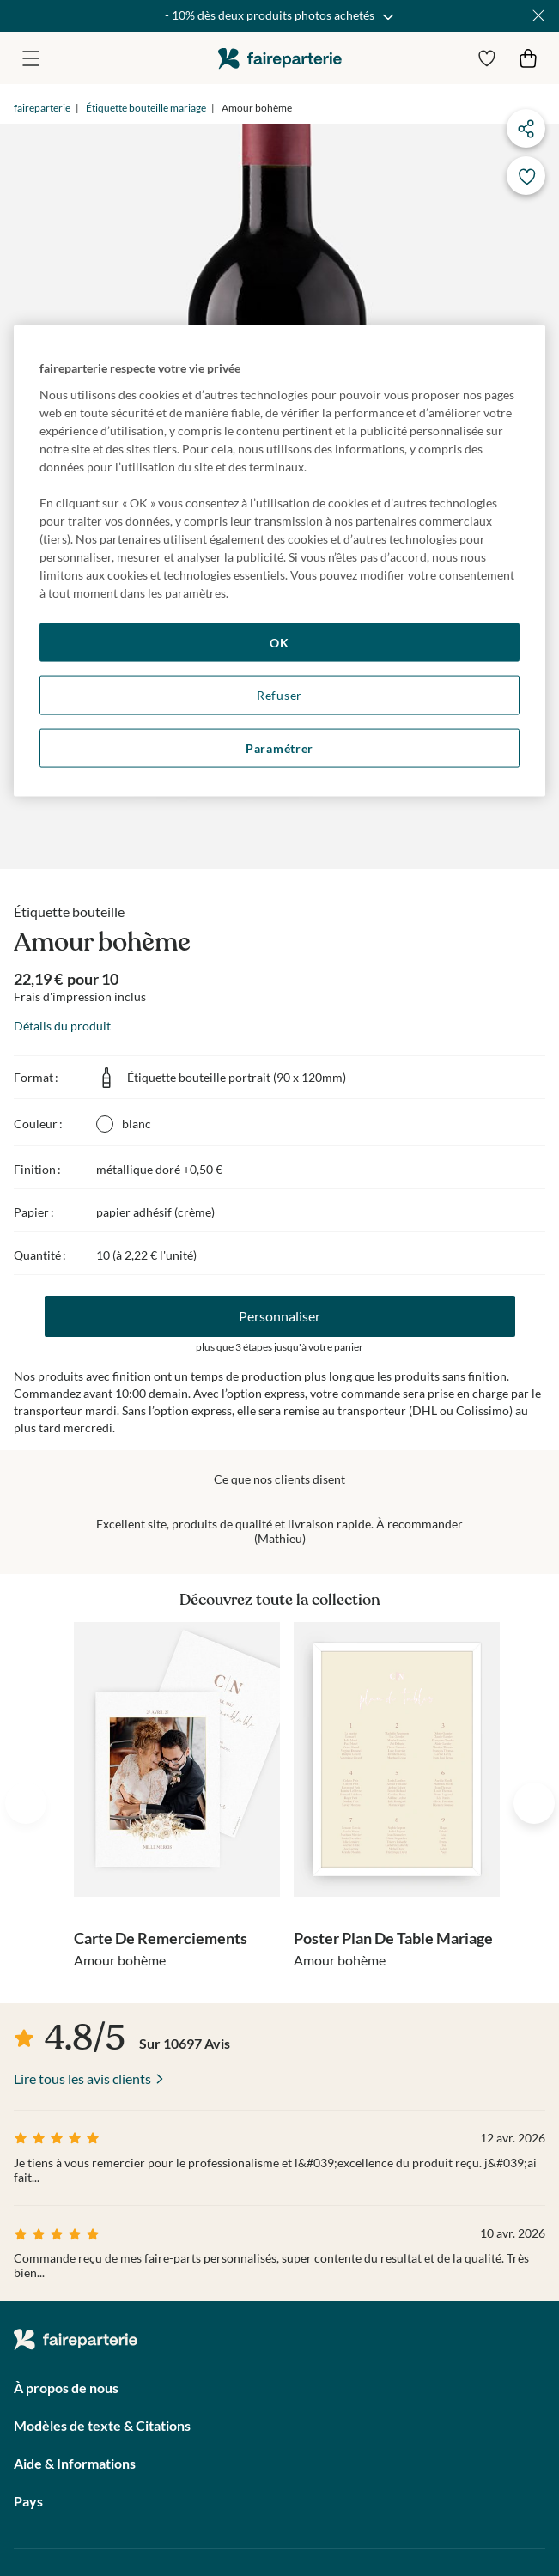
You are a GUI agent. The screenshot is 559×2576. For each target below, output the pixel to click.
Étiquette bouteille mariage (146, 107)
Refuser (279, 695)
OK (279, 642)
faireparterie (280, 58)
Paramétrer (279, 747)
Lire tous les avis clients (82, 2078)
